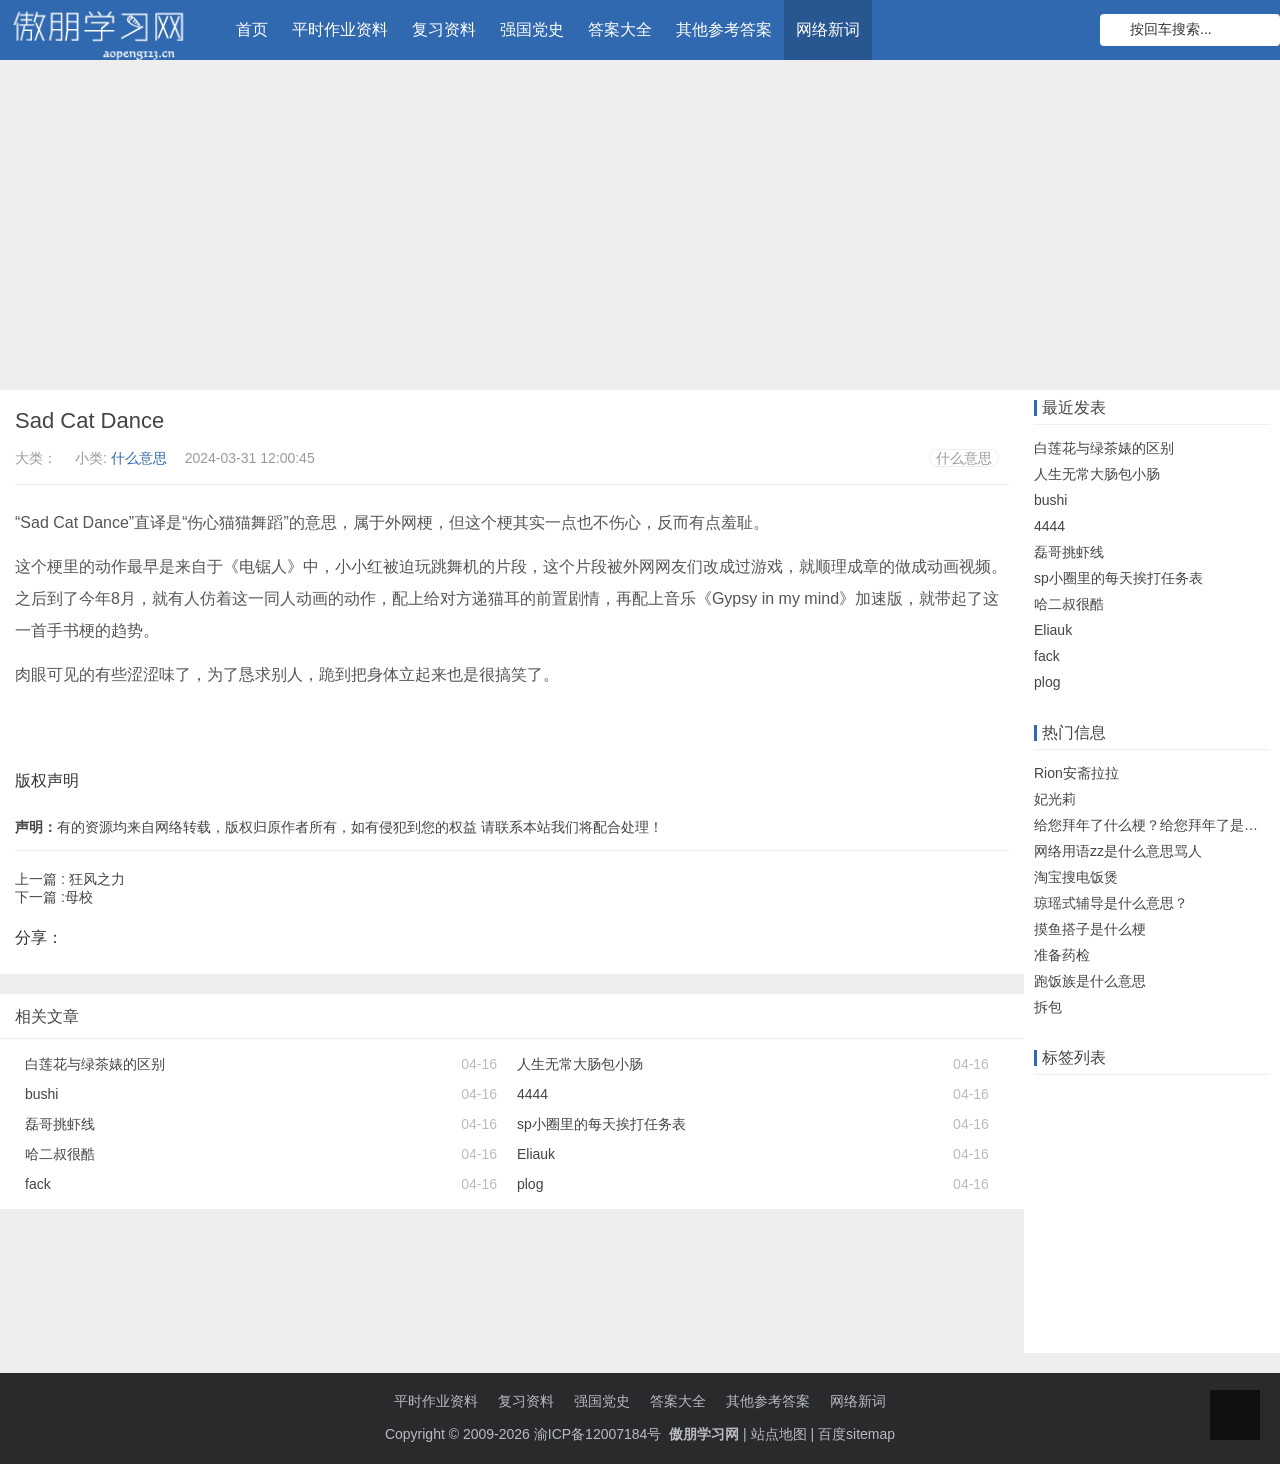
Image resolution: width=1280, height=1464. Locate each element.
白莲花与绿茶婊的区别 (95, 1064)
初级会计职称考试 (1095, 1284)
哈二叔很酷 (60, 1154)
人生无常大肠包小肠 (580, 1064)
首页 (252, 29)
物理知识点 (1216, 1222)
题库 (1053, 1129)
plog (530, 1184)
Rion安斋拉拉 (1076, 773)
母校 (79, 897)
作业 (1053, 1098)
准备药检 (1062, 955)
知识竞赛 (1224, 1098)
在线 (1096, 1098)
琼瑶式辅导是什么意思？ (1111, 903)
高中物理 (1194, 1284)
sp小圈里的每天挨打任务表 (601, 1124)
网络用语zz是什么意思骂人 (1118, 851)
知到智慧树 (1187, 1253)
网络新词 (828, 29)
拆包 (1048, 1007)
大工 (1138, 1160)
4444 (532, 1094)
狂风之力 (97, 879)
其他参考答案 (724, 29)
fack (38, 1184)
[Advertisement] (640, 230)
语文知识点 (1202, 1160)
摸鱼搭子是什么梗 (1090, 929)
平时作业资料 (340, 29)
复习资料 (444, 29)
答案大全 (620, 29)
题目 (1196, 1191)
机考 (1053, 1191)
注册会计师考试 (1088, 1253)
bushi (41, 1094)
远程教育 (1153, 1098)
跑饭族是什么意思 (1090, 981)
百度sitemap (856, 1434)
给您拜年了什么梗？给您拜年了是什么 (1153, 825)
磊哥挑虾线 (60, 1124)
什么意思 (139, 458)
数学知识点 (1074, 1160)
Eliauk (536, 1154)
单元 (1096, 1191)
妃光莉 (1055, 799)
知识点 (1146, 1191)
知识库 (1217, 1129)
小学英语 (1138, 1315)
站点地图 (779, 1434)
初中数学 (1067, 1315)
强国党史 (532, 29)
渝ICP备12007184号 (600, 1434)
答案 (1096, 1129)
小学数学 (1138, 1222)
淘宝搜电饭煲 (1076, 877)
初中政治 (1067, 1222)
